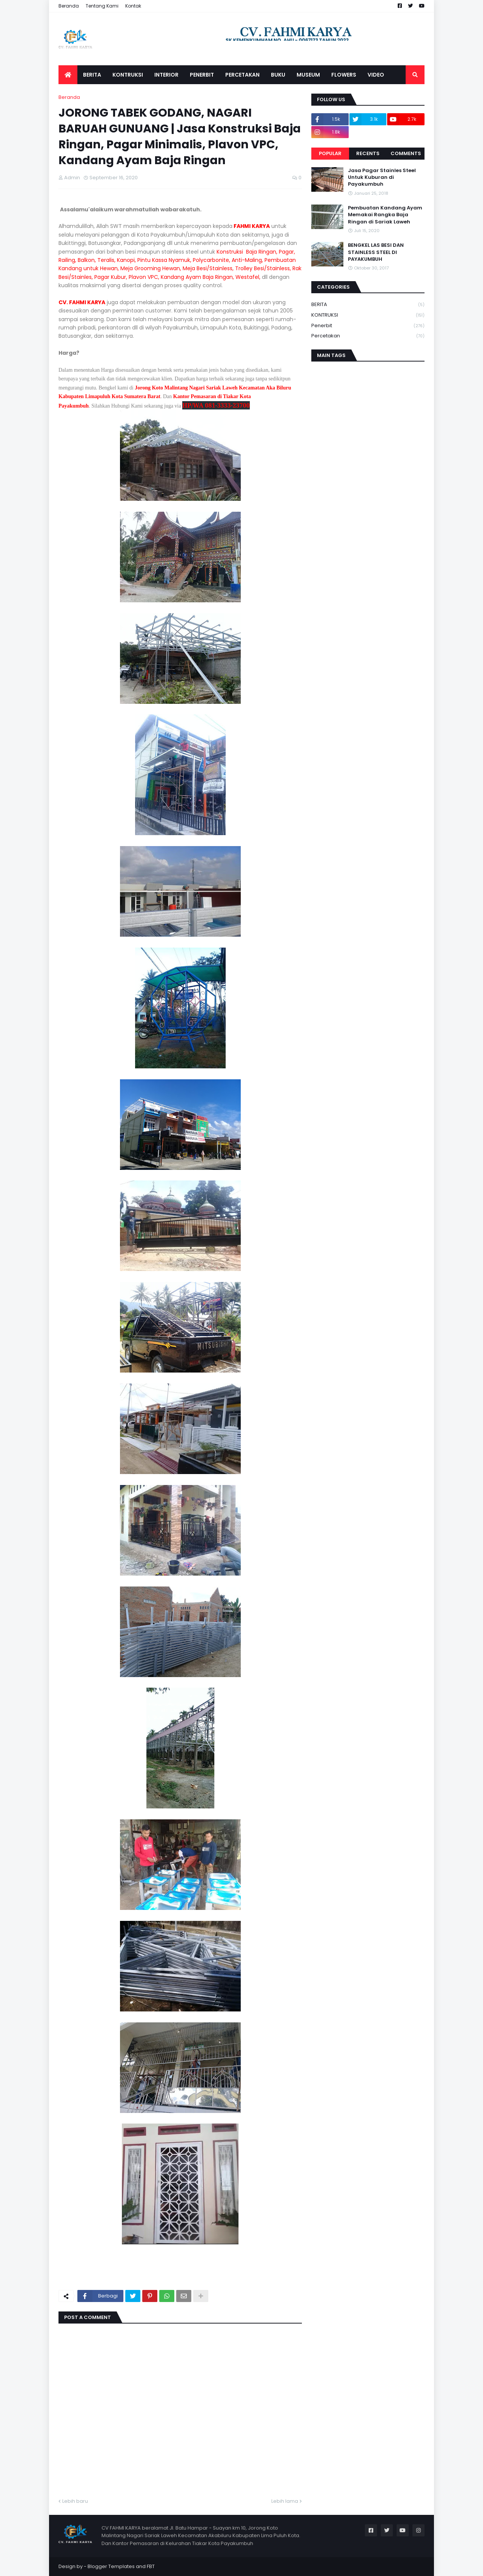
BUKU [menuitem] (278, 74)
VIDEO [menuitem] (376, 74)
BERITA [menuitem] (92, 74)
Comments (406, 153)
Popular (330, 153)
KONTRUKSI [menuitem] (127, 74)
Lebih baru (75, 2501)
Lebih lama (284, 2501)
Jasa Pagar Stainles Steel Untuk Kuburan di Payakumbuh (382, 177)
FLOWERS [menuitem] (343, 74)
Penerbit (368, 326)
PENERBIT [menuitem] (202, 74)
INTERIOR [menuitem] (166, 74)
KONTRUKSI (368, 315)
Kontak (133, 6)
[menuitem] (67, 74)
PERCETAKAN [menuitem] (242, 74)
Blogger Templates (111, 2566)
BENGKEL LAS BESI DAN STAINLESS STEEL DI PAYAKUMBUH (376, 252)
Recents (368, 153)
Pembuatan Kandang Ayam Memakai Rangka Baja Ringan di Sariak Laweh (385, 215)
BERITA (368, 305)
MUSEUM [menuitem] (308, 74)
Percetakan (368, 336)
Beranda (68, 6)
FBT (151, 2566)
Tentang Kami (102, 6)
